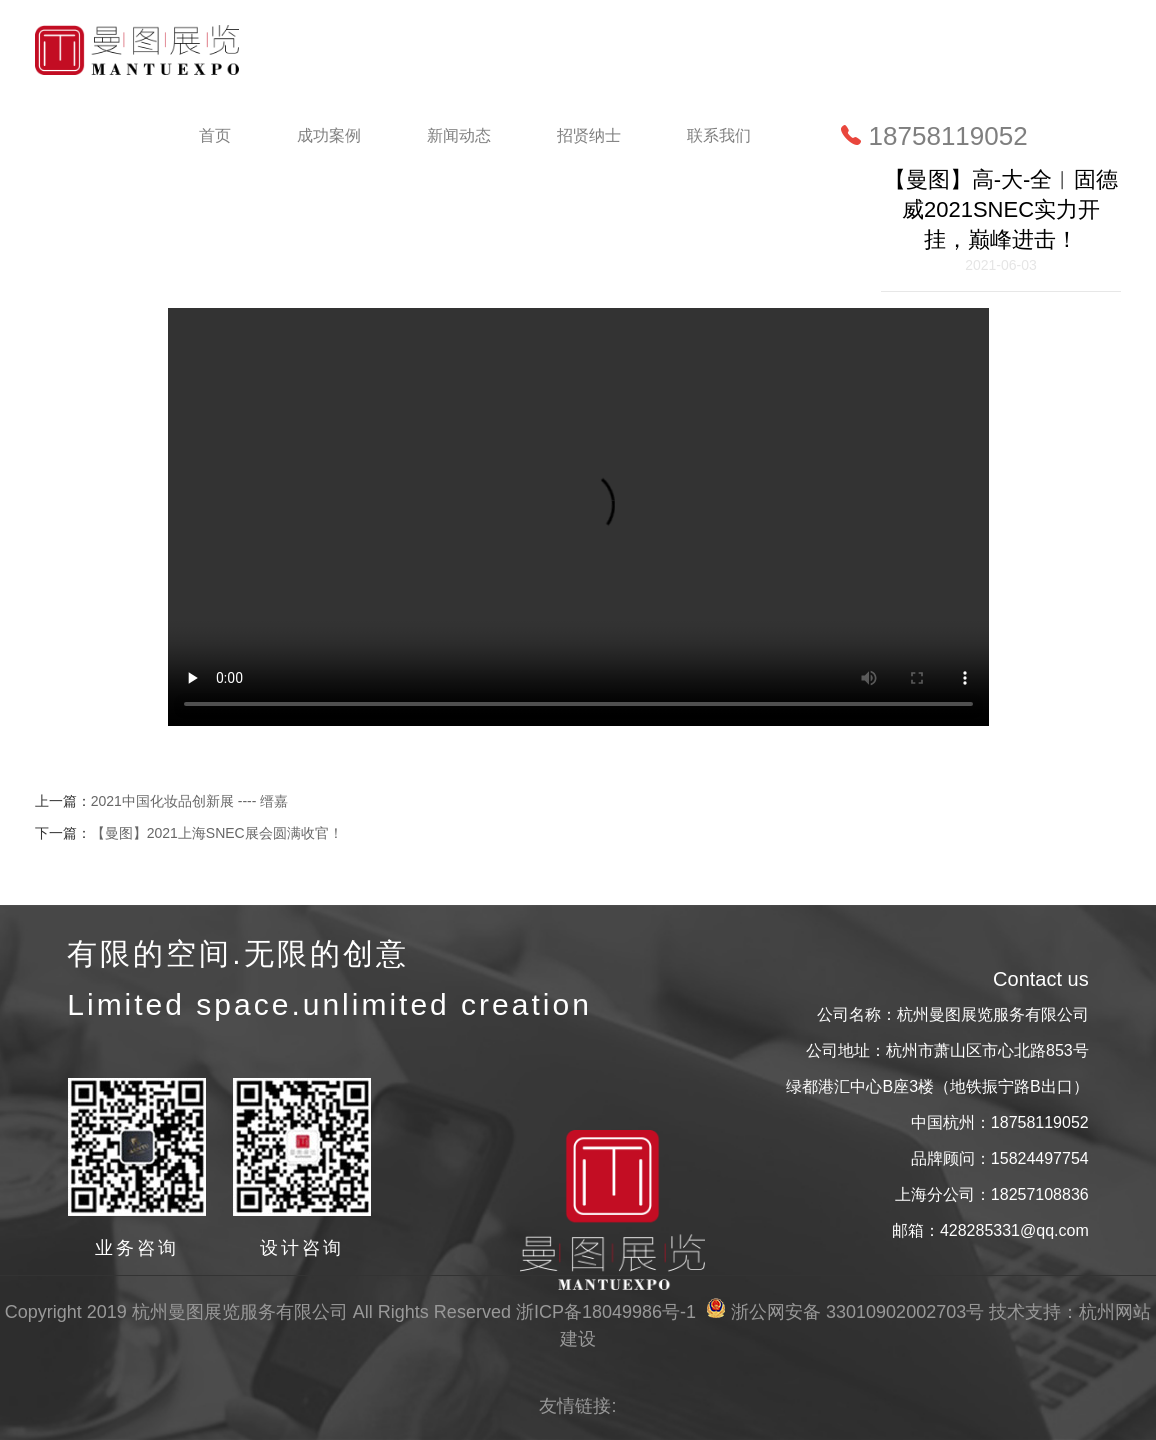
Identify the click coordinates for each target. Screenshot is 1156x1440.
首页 (215, 135)
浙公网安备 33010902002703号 (845, 1312)
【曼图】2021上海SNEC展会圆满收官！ (217, 833)
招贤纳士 (589, 135)
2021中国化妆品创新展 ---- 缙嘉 (190, 801)
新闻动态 (459, 135)
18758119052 (934, 136)
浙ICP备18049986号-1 (606, 1312)
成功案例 (329, 135)
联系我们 (719, 135)
